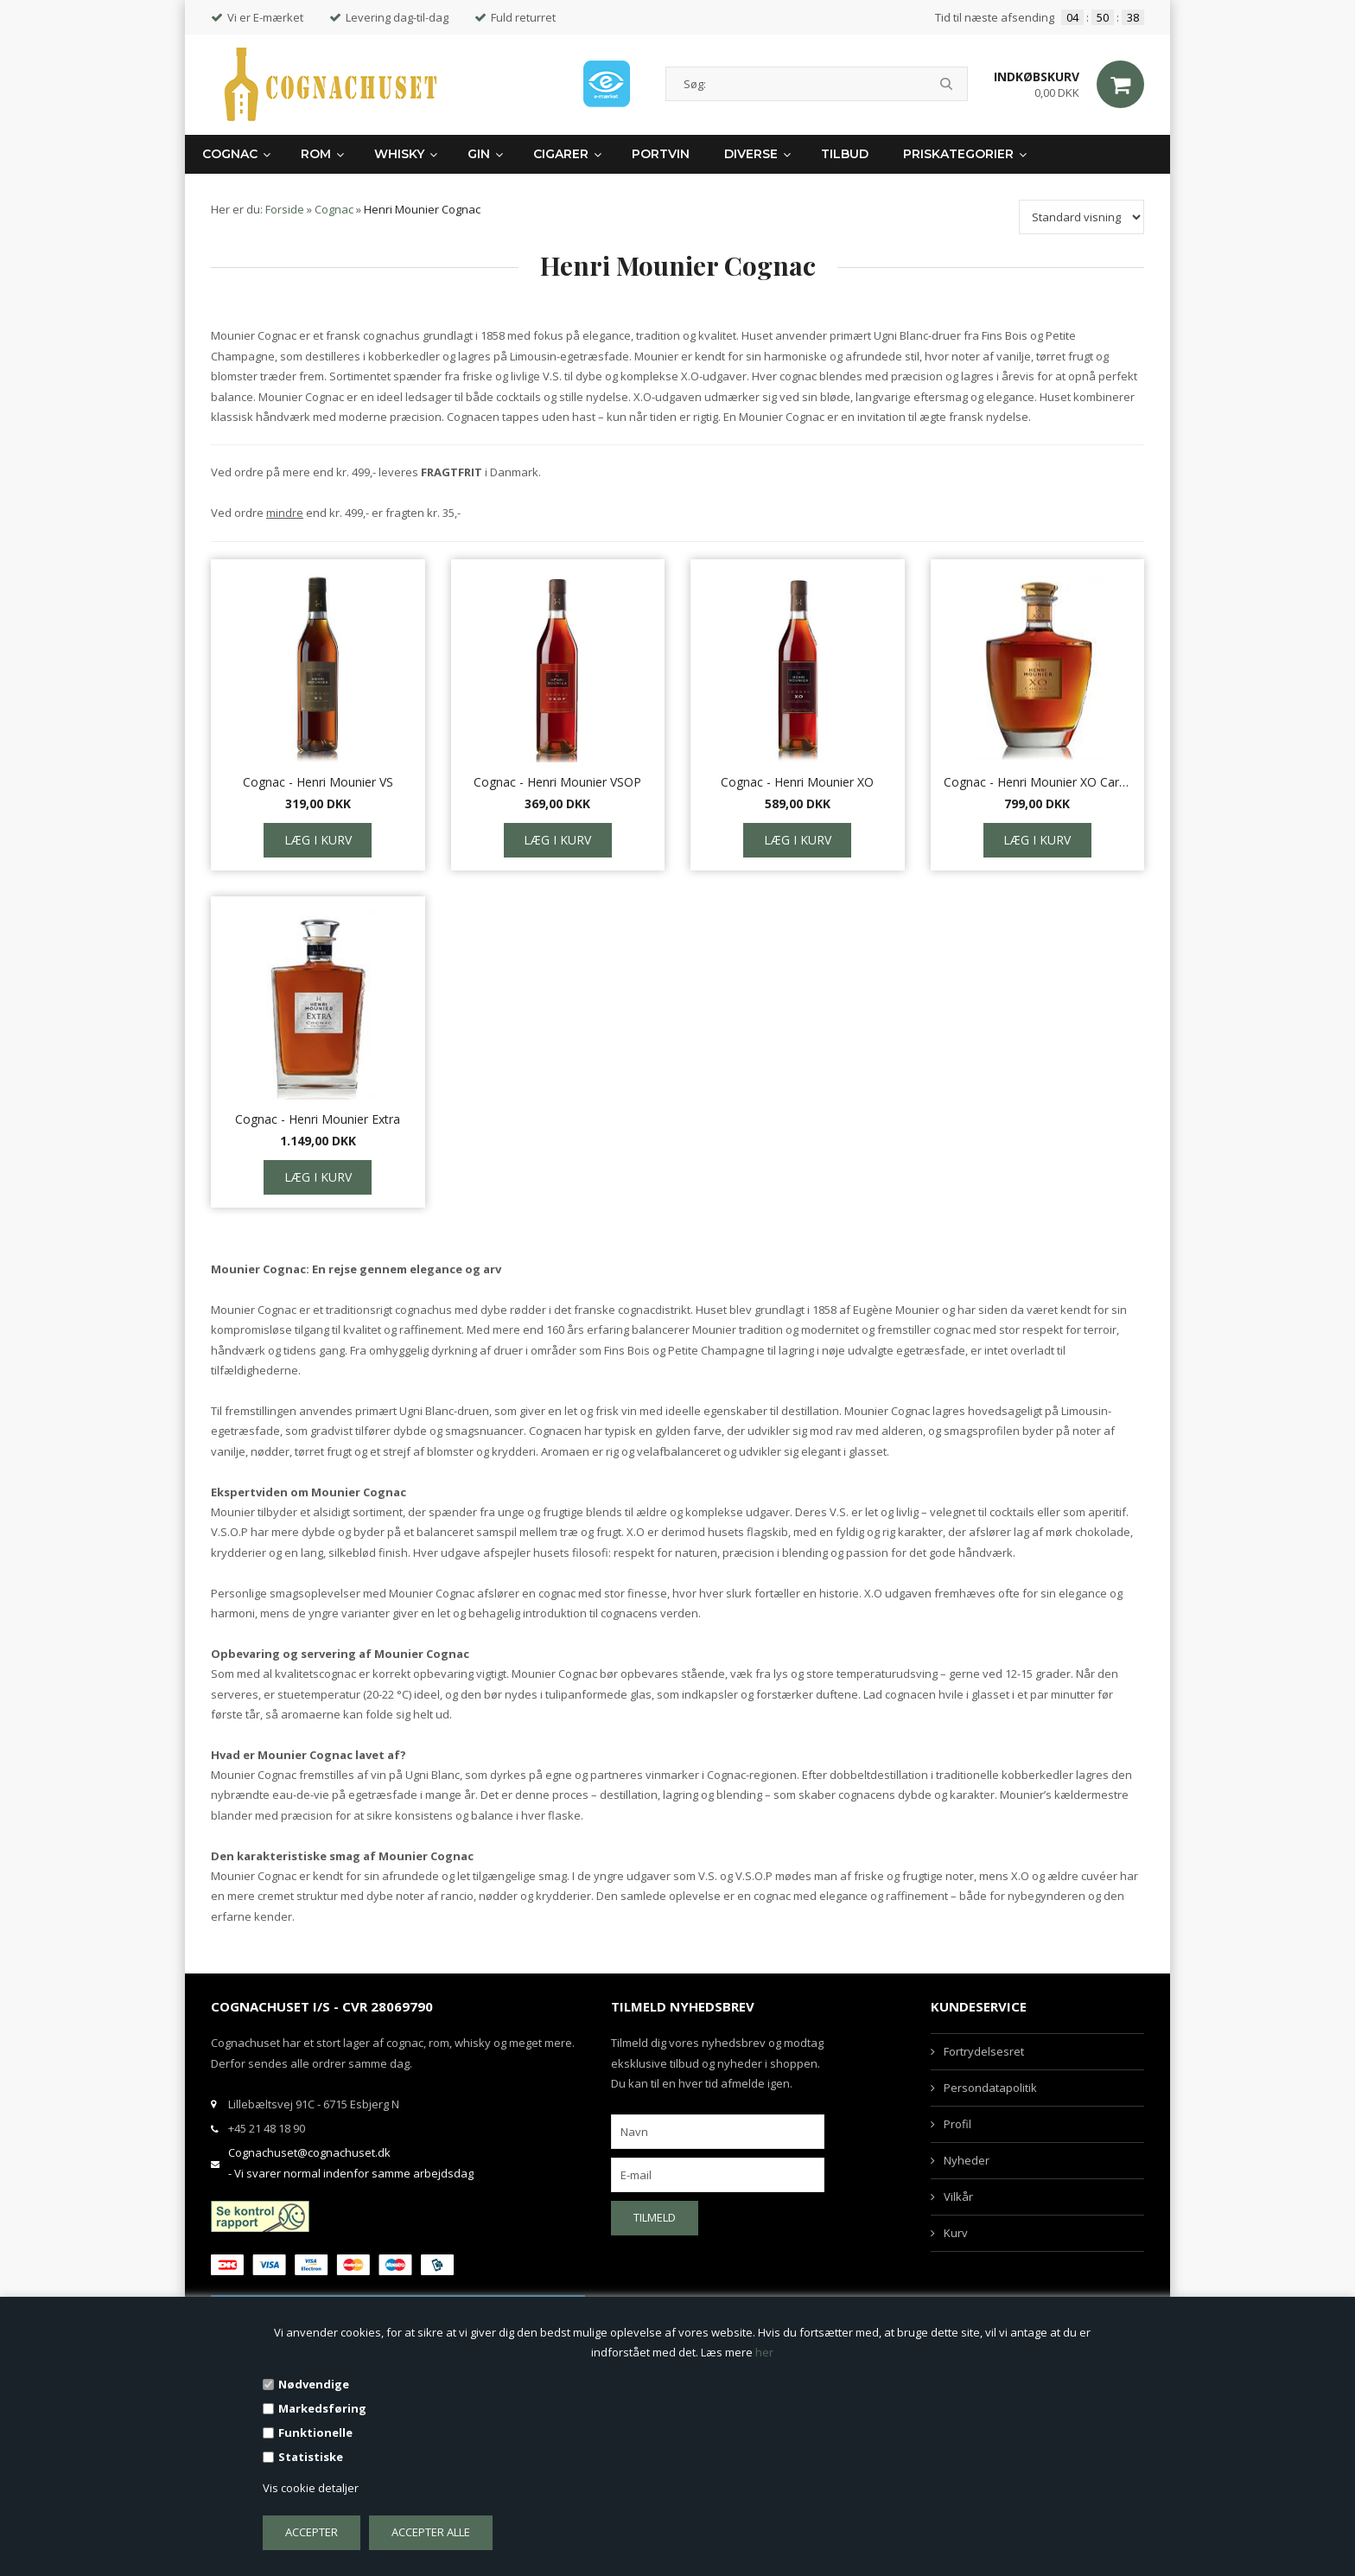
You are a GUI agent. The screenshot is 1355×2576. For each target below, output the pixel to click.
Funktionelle (315, 2432)
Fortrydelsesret (984, 2051)
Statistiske (310, 2456)
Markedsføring (322, 2408)
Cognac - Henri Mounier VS (318, 782)
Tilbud (844, 154)
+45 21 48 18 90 (266, 2128)
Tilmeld (654, 2217)
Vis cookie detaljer (311, 2488)
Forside (284, 209)
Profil (957, 2124)
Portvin (661, 154)
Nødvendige (313, 2384)
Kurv (956, 2233)
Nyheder (966, 2160)
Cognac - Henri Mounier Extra (317, 1119)
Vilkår (958, 2196)
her (764, 2352)
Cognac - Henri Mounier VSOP (557, 782)
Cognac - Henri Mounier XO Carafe (1038, 782)
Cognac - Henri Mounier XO (797, 782)
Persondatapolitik (990, 2087)
